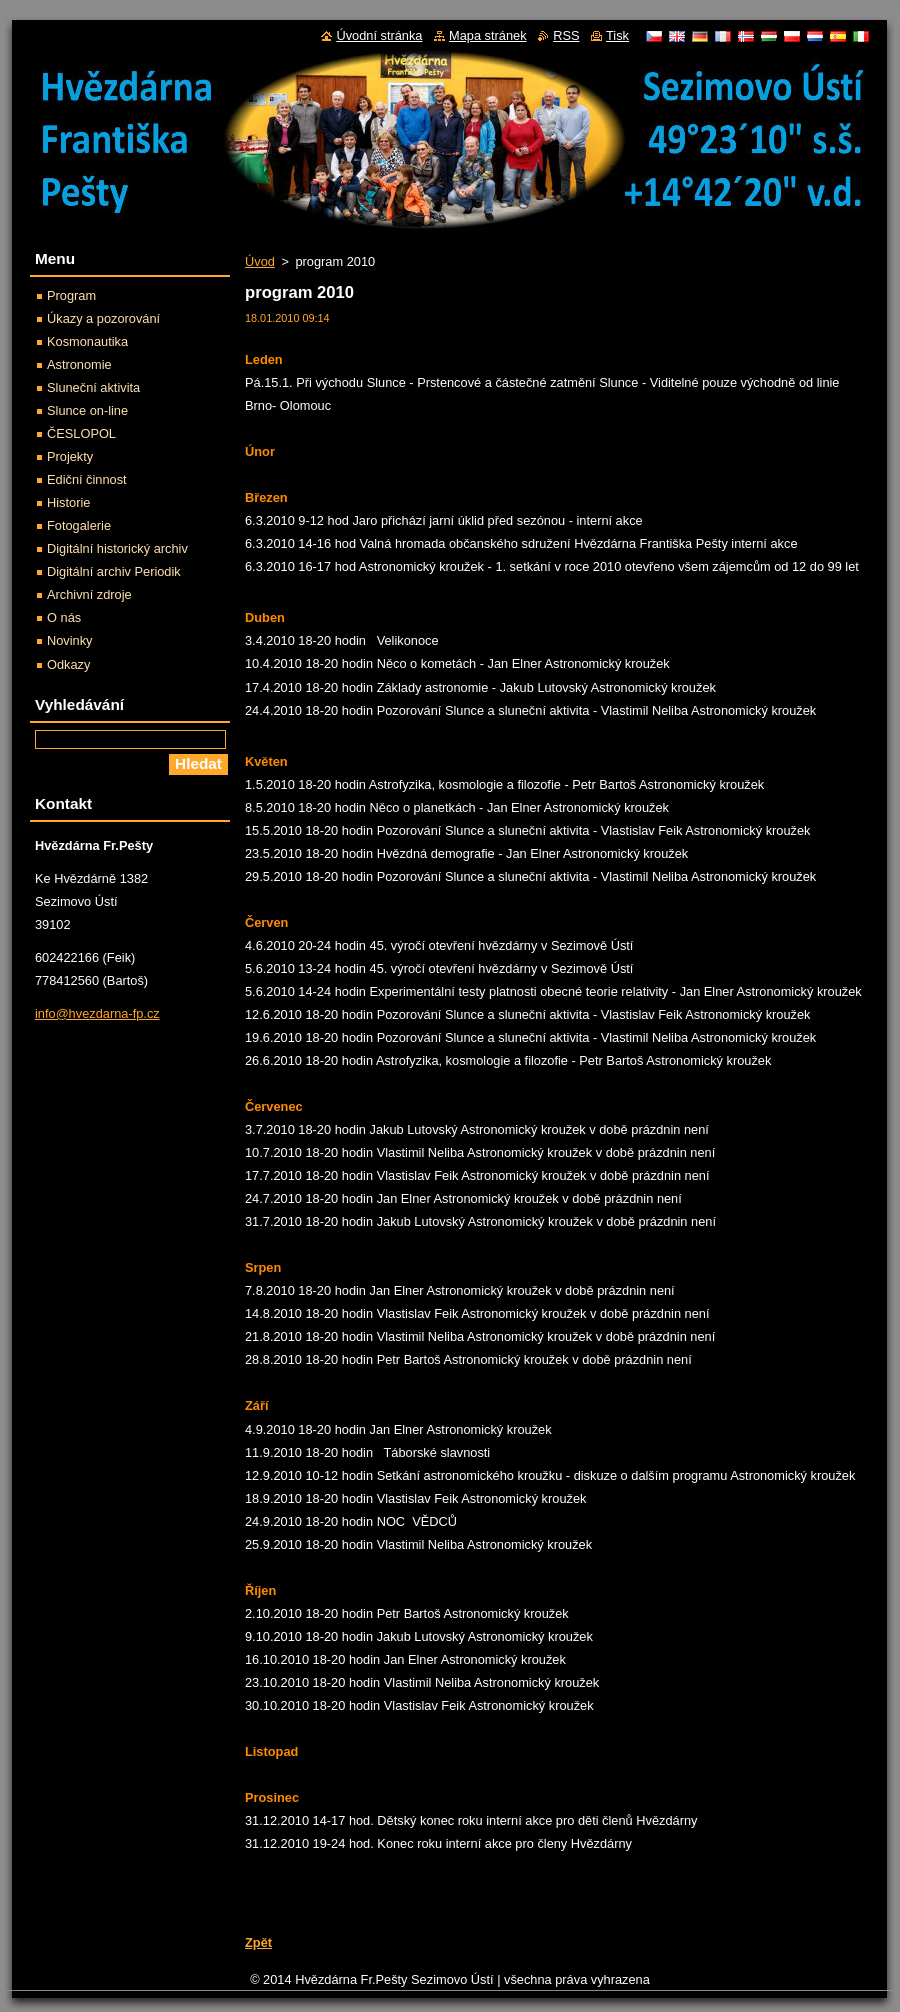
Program (71, 295)
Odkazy (68, 664)
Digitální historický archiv (117, 548)
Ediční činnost (87, 479)
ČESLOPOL (81, 433)
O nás (64, 617)
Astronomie (79, 364)
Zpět (258, 1942)
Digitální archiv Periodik (114, 571)
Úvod (260, 261)
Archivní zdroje (89, 594)
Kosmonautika (87, 341)
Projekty (70, 456)
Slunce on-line (87, 410)
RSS (566, 35)
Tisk (617, 35)
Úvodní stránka (379, 35)
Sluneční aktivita (93, 387)
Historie (68, 502)
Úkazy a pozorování (103, 318)
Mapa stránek (488, 35)
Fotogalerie (79, 525)
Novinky (70, 640)
